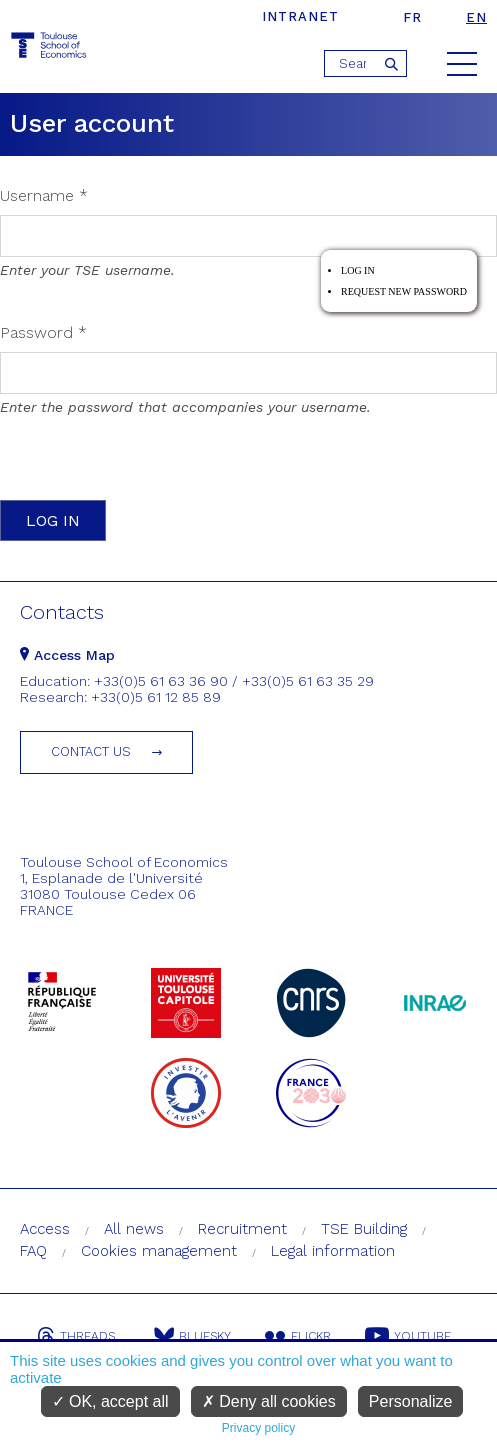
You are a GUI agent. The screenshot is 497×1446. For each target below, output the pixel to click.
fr (412, 17)
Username (44, 195)
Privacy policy (258, 1428)
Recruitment (242, 1229)
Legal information (333, 1251)
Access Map (67, 655)
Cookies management (159, 1251)
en (476, 17)
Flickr (298, 1336)
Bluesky (192, 1336)
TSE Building (364, 1229)
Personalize (411, 1401)
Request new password (404, 291)
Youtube (408, 1336)
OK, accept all (110, 1401)
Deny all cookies (269, 1401)
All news (134, 1229)
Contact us (91, 751)
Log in (358, 270)
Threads (76, 1336)
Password (43, 332)
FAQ (33, 1251)
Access (45, 1229)
